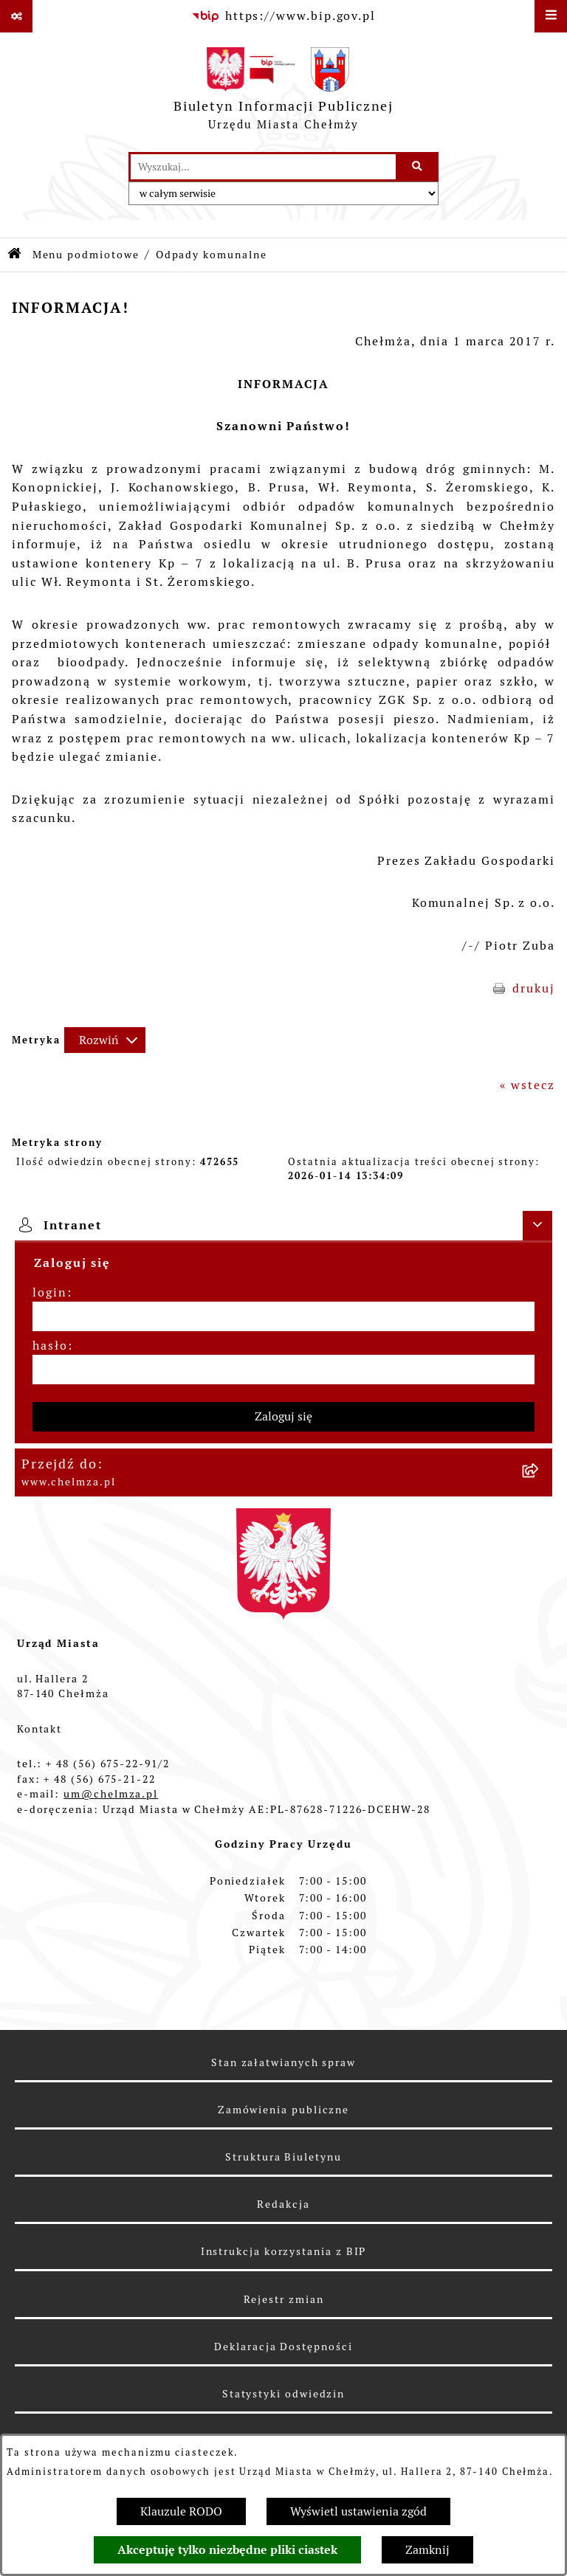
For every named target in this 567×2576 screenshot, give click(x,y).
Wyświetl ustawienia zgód (358, 2511)
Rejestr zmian (284, 2299)
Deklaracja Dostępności (283, 2346)
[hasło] (283, 1369)
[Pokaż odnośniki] (16, 16)
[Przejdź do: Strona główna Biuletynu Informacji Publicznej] (15, 255)
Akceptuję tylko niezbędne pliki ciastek (227, 2550)
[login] (283, 1316)
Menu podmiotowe (86, 254)
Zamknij (427, 2550)
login (49, 1292)
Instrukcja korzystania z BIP (284, 2251)
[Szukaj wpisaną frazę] (418, 167)
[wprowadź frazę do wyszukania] (263, 167)
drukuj (533, 988)
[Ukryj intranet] (537, 1225)
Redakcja (283, 2204)
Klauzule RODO (181, 2511)
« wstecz (527, 1085)
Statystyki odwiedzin (283, 2393)
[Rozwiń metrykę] (104, 1040)
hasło (50, 1345)
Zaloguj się (283, 1416)
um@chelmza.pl (110, 1793)
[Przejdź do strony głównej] (283, 92)
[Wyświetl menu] (551, 16)
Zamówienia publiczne (283, 2109)
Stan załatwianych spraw (283, 2062)
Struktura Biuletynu (283, 2157)
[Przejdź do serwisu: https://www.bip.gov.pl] (283, 16)
